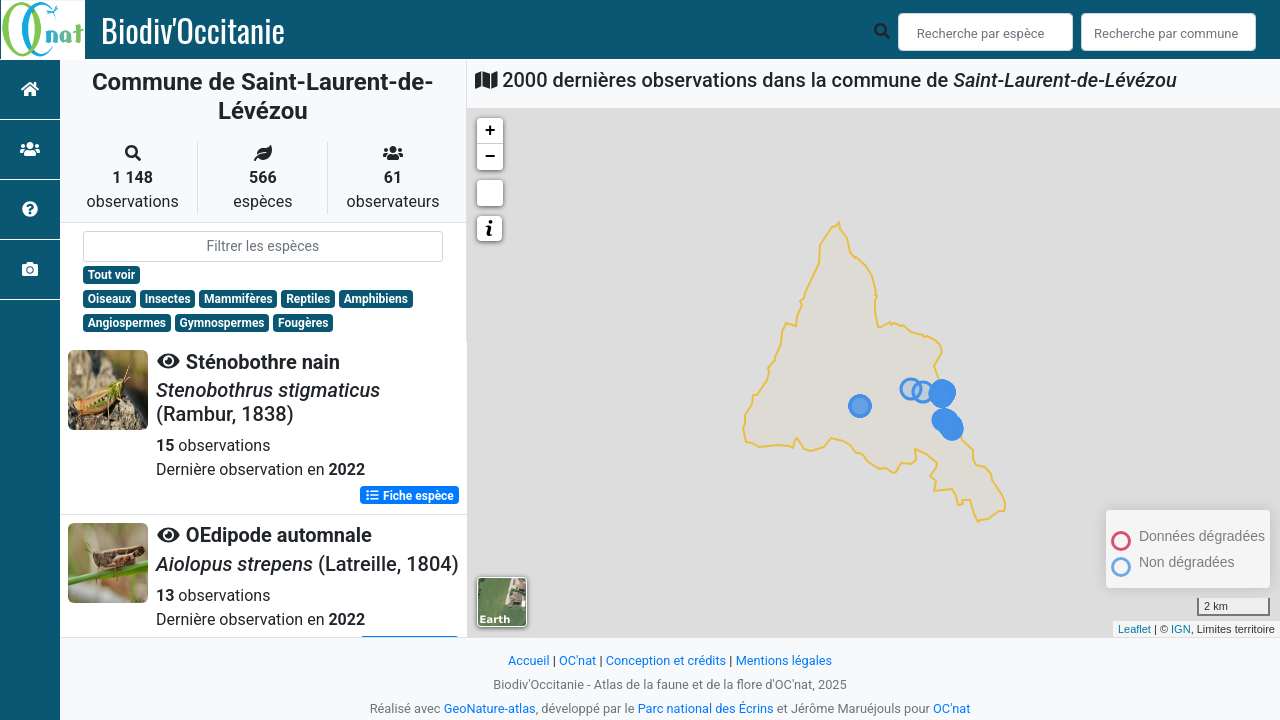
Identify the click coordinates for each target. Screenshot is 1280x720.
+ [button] (490, 131)
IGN (1181, 629)
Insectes (168, 299)
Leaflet (1134, 629)
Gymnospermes (222, 323)
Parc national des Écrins (705, 708)
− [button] (490, 157)
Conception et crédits (665, 660)
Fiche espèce (409, 495)
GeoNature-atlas (489, 708)
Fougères (303, 323)
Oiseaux (109, 299)
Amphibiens (376, 299)
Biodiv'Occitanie (193, 30)
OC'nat (576, 660)
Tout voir (111, 275)
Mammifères (238, 299)
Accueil (528, 660)
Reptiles (308, 299)
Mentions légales (784, 660)
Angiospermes (127, 323)
